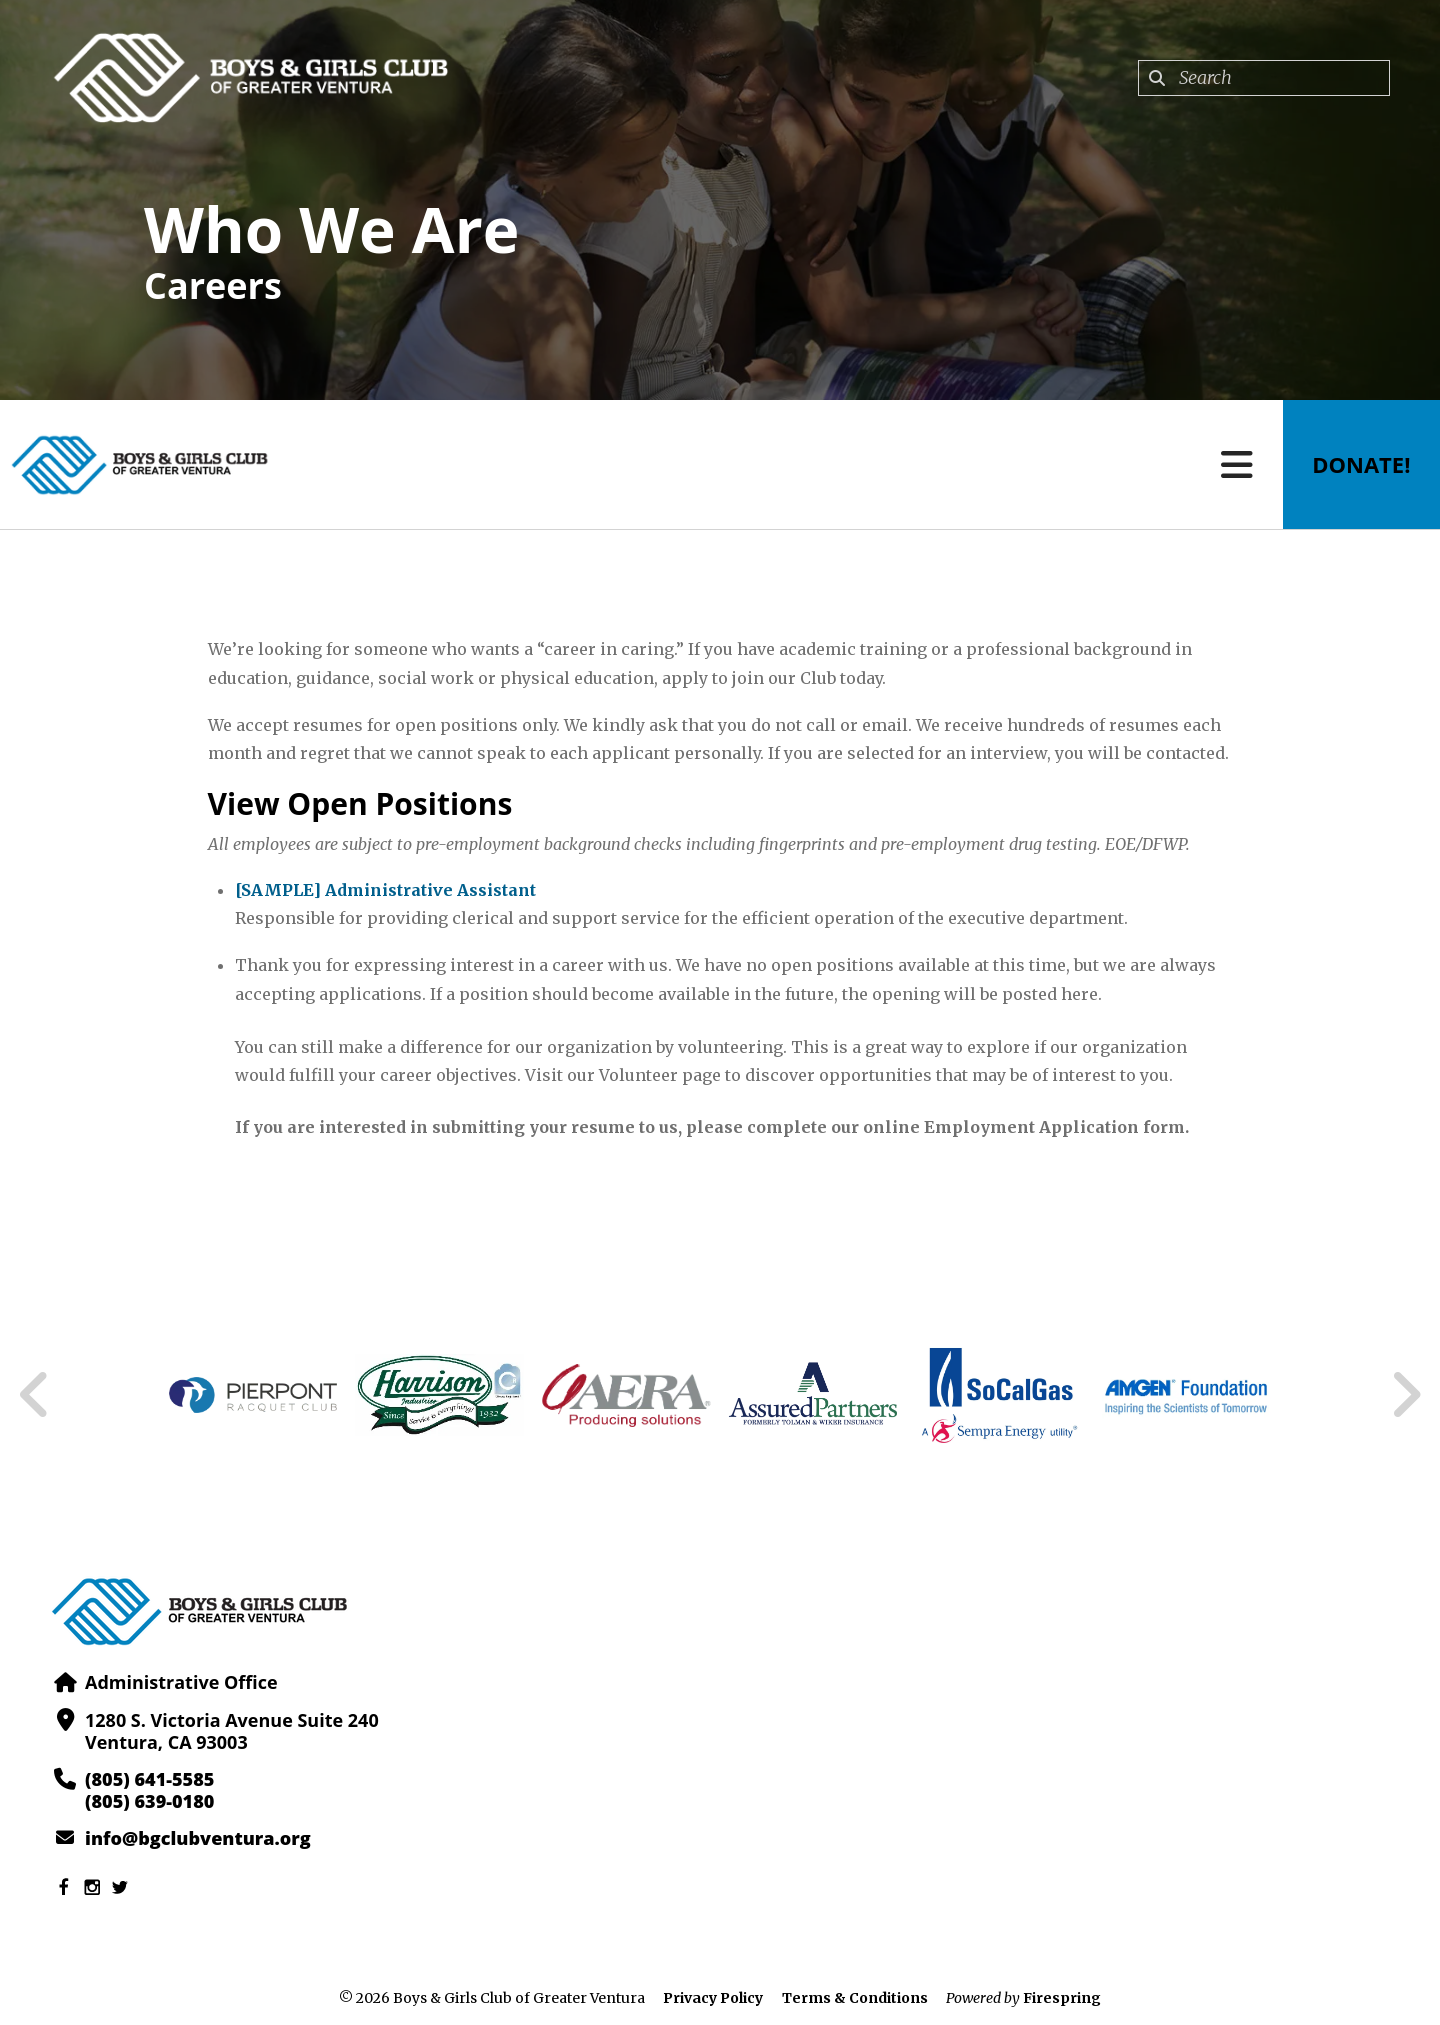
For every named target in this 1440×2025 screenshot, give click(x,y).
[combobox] (1264, 78)
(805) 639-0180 (149, 1801)
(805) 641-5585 (149, 1779)
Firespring (1062, 1998)
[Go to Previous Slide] (35, 1395)
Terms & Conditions (855, 1998)
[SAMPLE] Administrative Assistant (385, 890)
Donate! (1361, 465)
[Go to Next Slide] (1405, 1395)
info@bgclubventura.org (197, 1838)
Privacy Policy (713, 1998)
